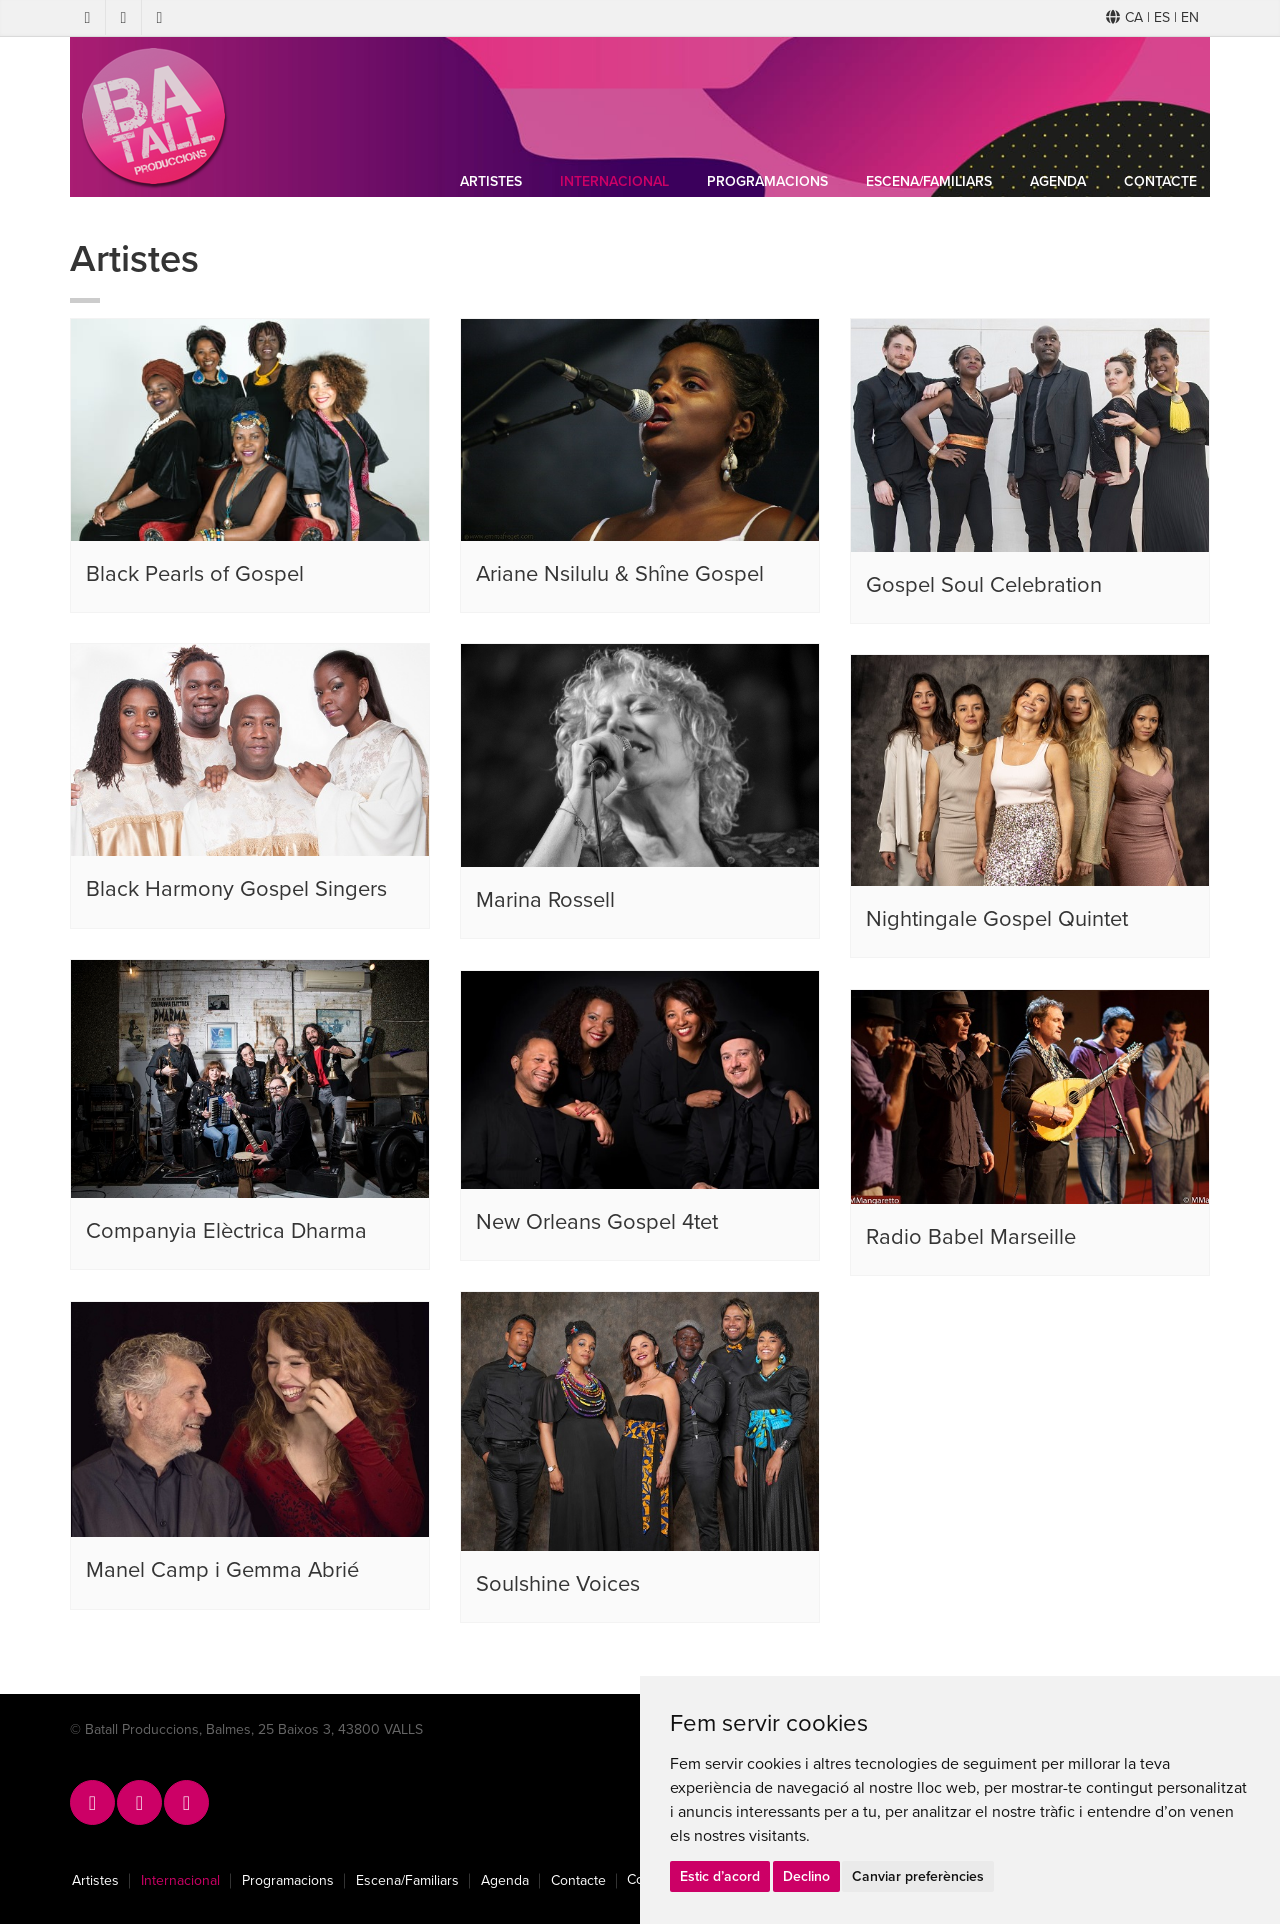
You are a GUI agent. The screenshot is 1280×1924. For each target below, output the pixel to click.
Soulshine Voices (558, 1584)
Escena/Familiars (929, 181)
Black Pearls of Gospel (195, 574)
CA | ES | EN (1152, 17)
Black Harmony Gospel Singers (236, 889)
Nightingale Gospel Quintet (997, 919)
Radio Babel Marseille (971, 1237)
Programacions (767, 181)
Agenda (1058, 181)
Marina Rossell (545, 900)
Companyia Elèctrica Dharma (226, 1231)
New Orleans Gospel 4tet (597, 1222)
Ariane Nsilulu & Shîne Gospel (620, 574)
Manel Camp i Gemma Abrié (222, 1570)
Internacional (614, 181)
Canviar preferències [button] (918, 1876)
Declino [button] (806, 1876)
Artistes (491, 181)
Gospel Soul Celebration (984, 585)
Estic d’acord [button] (720, 1876)
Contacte (1160, 181)
